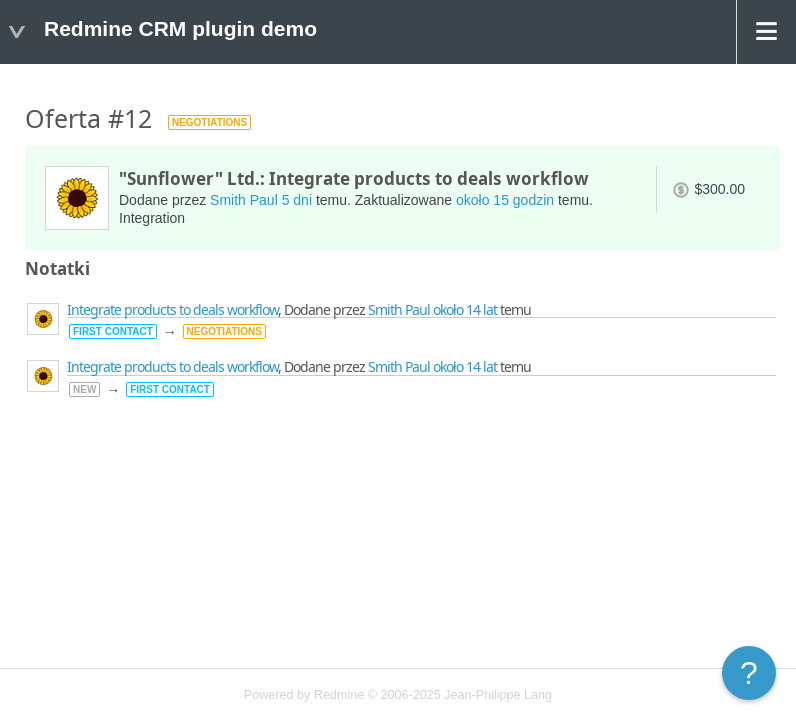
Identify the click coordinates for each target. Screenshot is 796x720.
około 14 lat (465, 309)
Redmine (339, 695)
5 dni (297, 200)
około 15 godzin (505, 200)
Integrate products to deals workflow (172, 309)
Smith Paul (244, 200)
